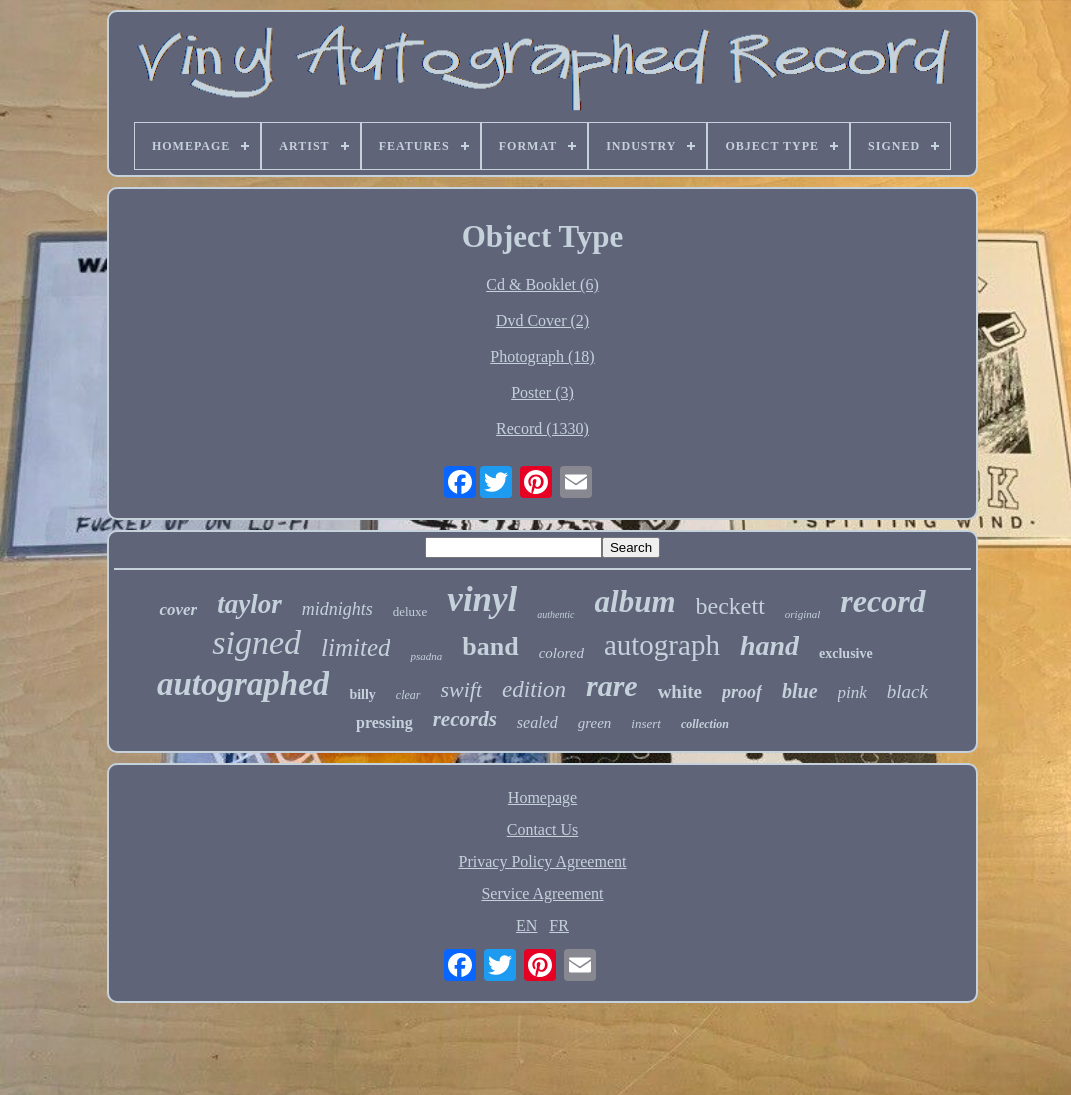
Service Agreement (542, 893)
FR (559, 925)
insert (646, 723)
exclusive (846, 653)
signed (256, 642)
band (490, 646)
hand (769, 645)
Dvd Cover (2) (542, 320)
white (680, 691)
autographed (243, 684)
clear (408, 695)
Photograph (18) (542, 356)
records (465, 719)
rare (612, 685)
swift (462, 689)
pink (852, 692)
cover (178, 609)
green (595, 723)
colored (561, 653)
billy (362, 694)
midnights (337, 609)
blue (800, 691)
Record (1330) (542, 428)
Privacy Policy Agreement (543, 861)
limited (355, 647)
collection (705, 724)
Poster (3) (542, 392)
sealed (537, 722)
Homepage (542, 797)
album (635, 601)
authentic (555, 614)
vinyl (482, 599)
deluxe (410, 611)
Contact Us (543, 829)
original (802, 614)
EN (526, 925)
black (907, 691)
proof (742, 692)
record (882, 601)
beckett (730, 606)
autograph (662, 645)
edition (534, 689)
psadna (426, 656)
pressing (384, 722)
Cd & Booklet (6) (542, 284)
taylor (249, 604)
